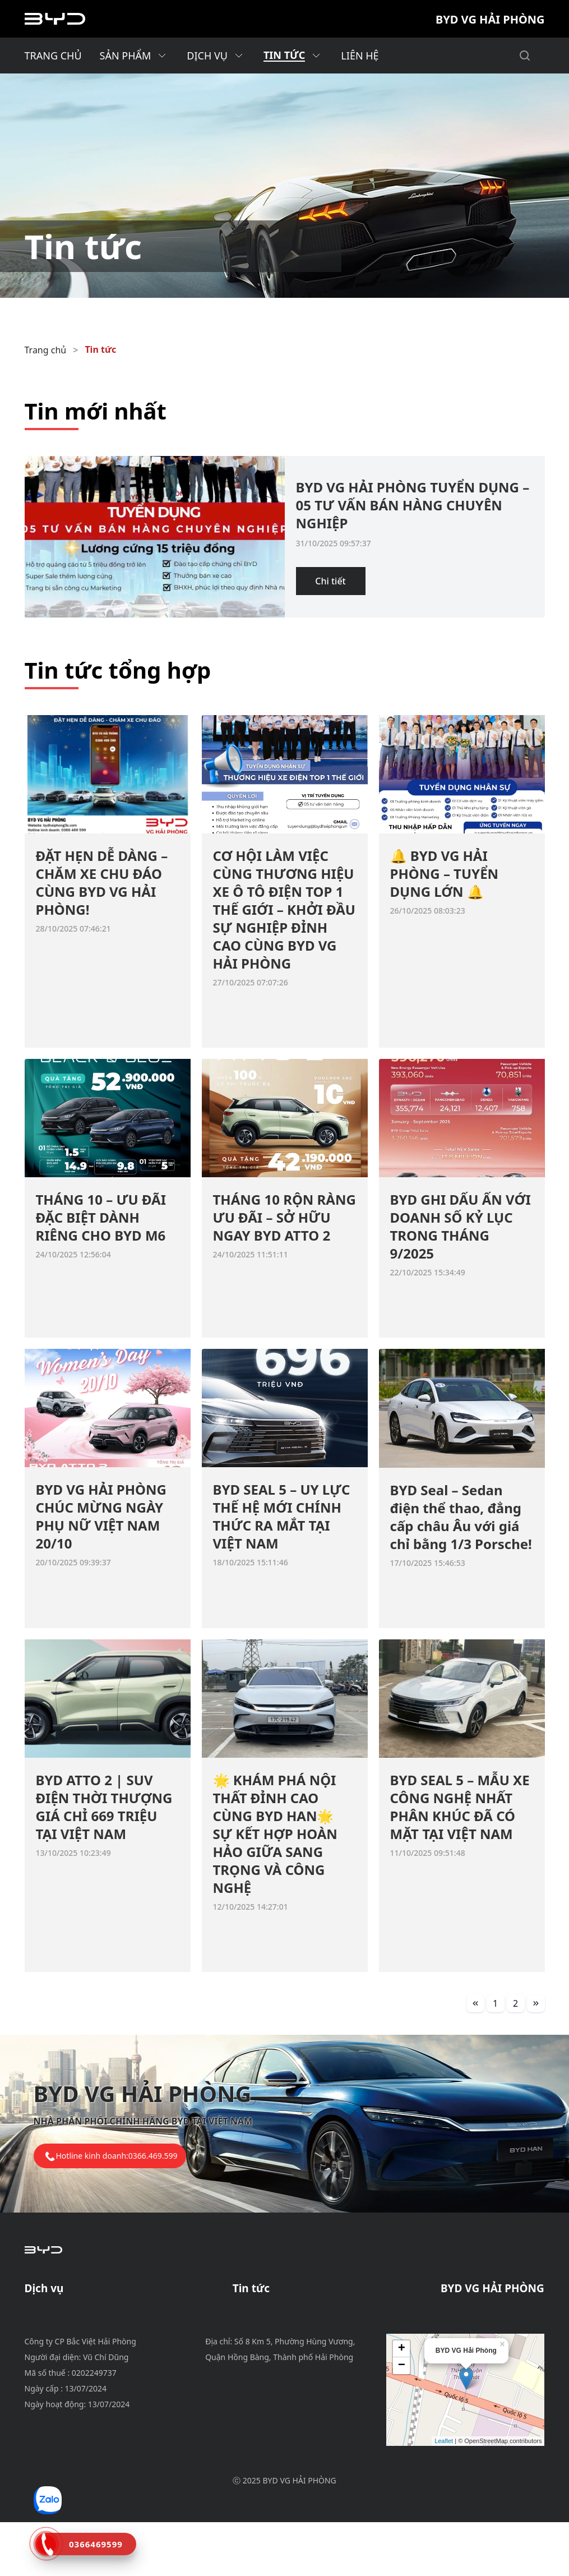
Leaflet (443, 2494)
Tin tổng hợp (260, 2354)
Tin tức (100, 349)
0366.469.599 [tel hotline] (153, 2155)
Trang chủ (46, 350)
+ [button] (401, 2402)
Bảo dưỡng (48, 2313)
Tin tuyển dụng (265, 2340)
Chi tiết (330, 581)
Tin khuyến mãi (265, 2313)
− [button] (401, 2419)
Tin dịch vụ (256, 2327)
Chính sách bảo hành (69, 2327)
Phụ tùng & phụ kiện (69, 2340)
